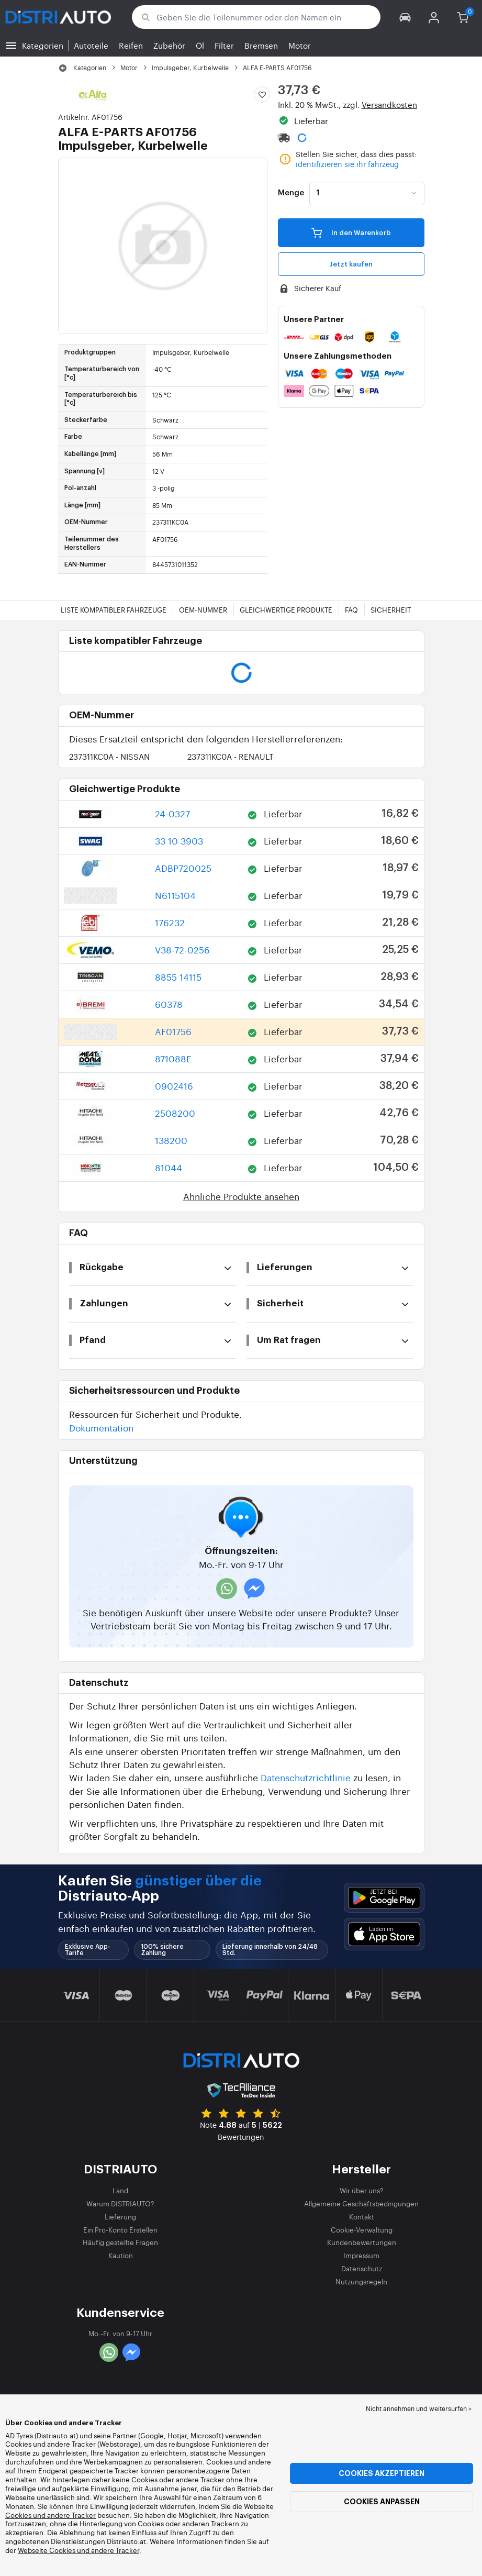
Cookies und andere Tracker (50, 2515)
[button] (405, 17)
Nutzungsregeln (361, 2281)
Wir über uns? (362, 2190)
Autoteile (91, 45)
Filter (224, 45)
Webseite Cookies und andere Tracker (78, 2550)
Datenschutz (361, 2268)
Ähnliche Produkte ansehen (241, 1196)
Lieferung (120, 2216)
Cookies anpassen (382, 2501)
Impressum (361, 2255)
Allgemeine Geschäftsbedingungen (361, 2203)
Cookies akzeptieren (381, 2473)
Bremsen (261, 45)
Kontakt (361, 2216)
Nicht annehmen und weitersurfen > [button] (419, 2408)
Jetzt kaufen (351, 264)
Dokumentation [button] (101, 1428)
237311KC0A (109, 756)
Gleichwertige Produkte (286, 609)
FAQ (351, 609)
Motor (299, 45)
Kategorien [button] (42, 45)
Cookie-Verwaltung (362, 2229)
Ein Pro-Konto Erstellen (120, 2229)
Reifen (131, 45)
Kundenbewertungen (361, 2242)
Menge (291, 193)
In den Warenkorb (351, 232)
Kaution (120, 2255)
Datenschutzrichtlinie (306, 1777)
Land (120, 2190)
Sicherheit (391, 609)
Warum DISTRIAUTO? (120, 2203)
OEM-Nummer (203, 609)
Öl (200, 45)
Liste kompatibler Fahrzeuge (113, 609)
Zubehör (169, 45)
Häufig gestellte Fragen (120, 2242)
